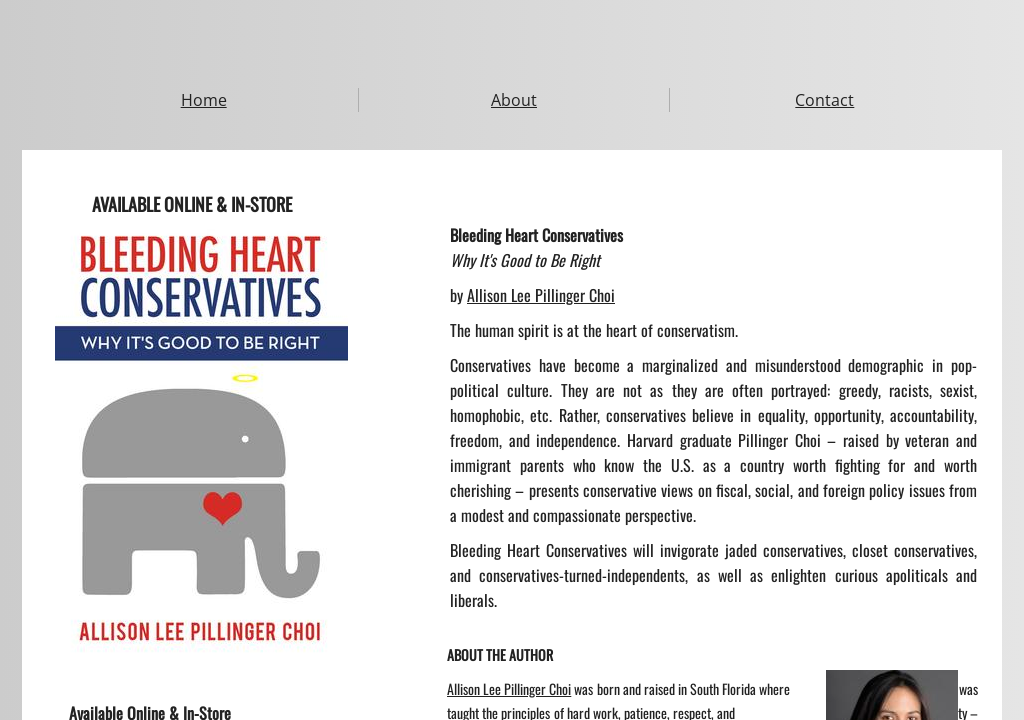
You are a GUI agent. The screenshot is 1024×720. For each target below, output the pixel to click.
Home (204, 100)
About (514, 100)
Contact (824, 100)
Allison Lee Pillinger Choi (541, 295)
